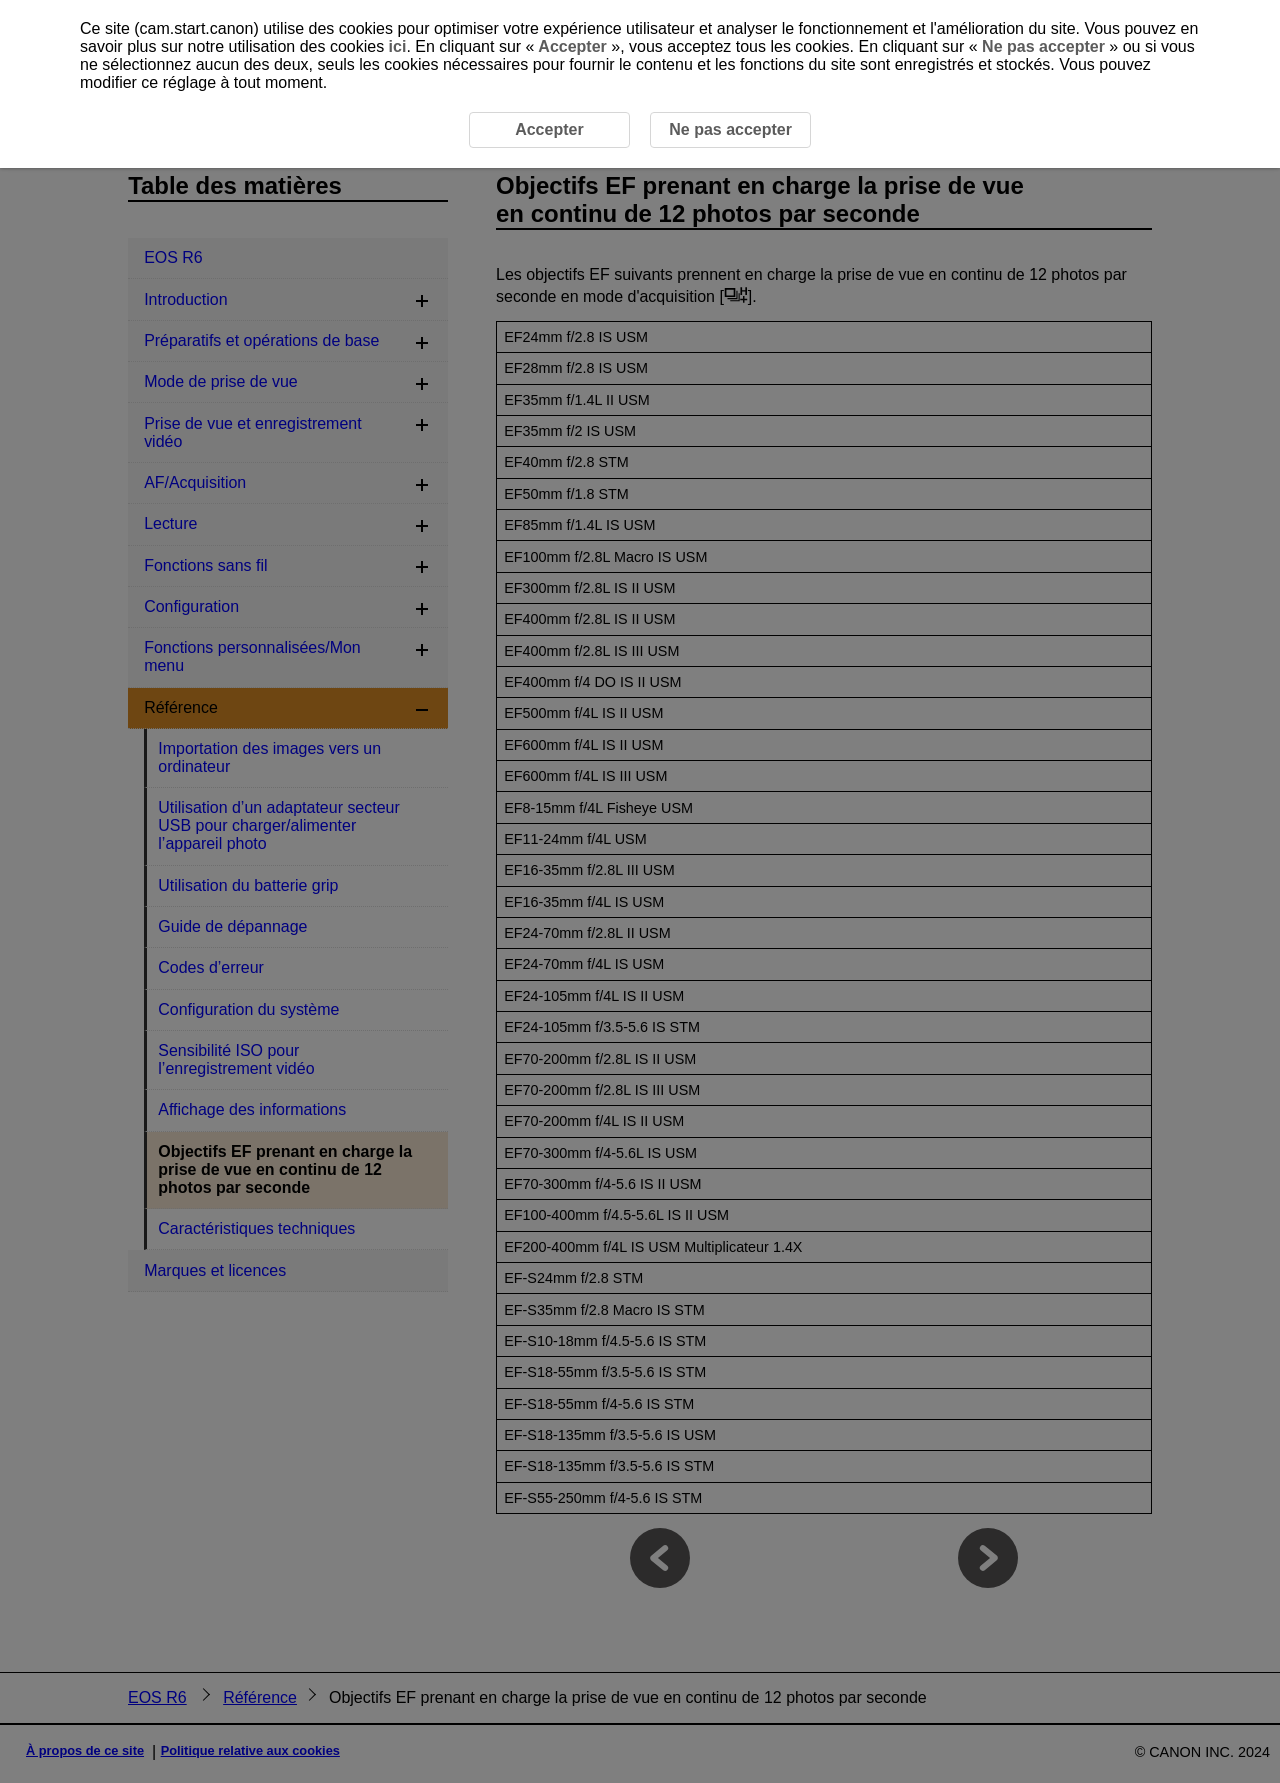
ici (398, 46)
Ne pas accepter (1044, 46)
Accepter (572, 46)
